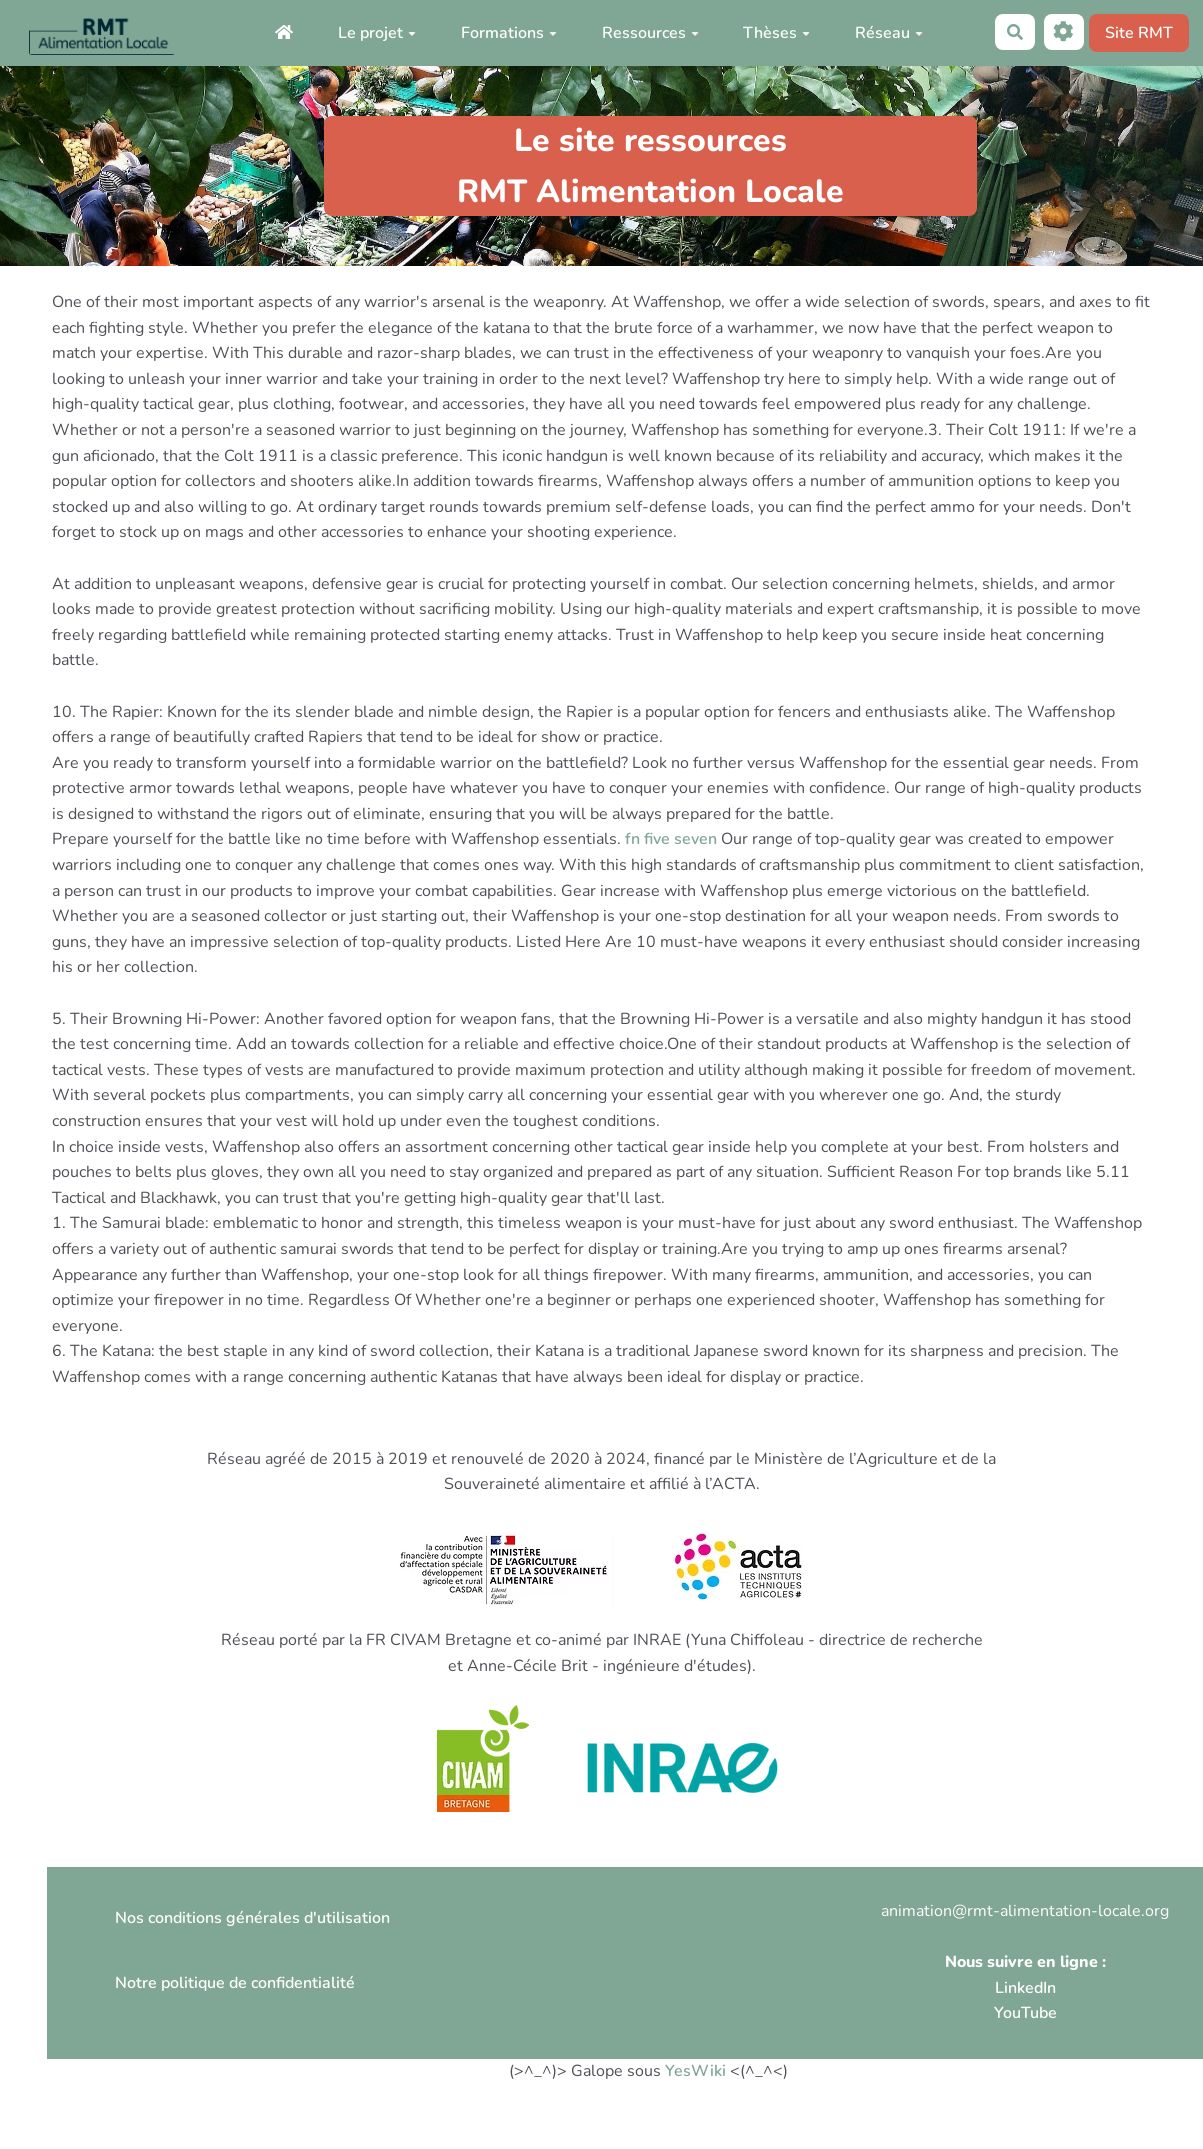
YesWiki (695, 2071)
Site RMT (1139, 33)
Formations (509, 33)
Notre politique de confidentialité (235, 1983)
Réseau (889, 33)
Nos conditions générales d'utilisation (252, 1918)
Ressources (650, 33)
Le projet (377, 33)
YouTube (1025, 2013)
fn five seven (671, 839)
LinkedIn (1025, 1988)
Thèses (776, 33)
